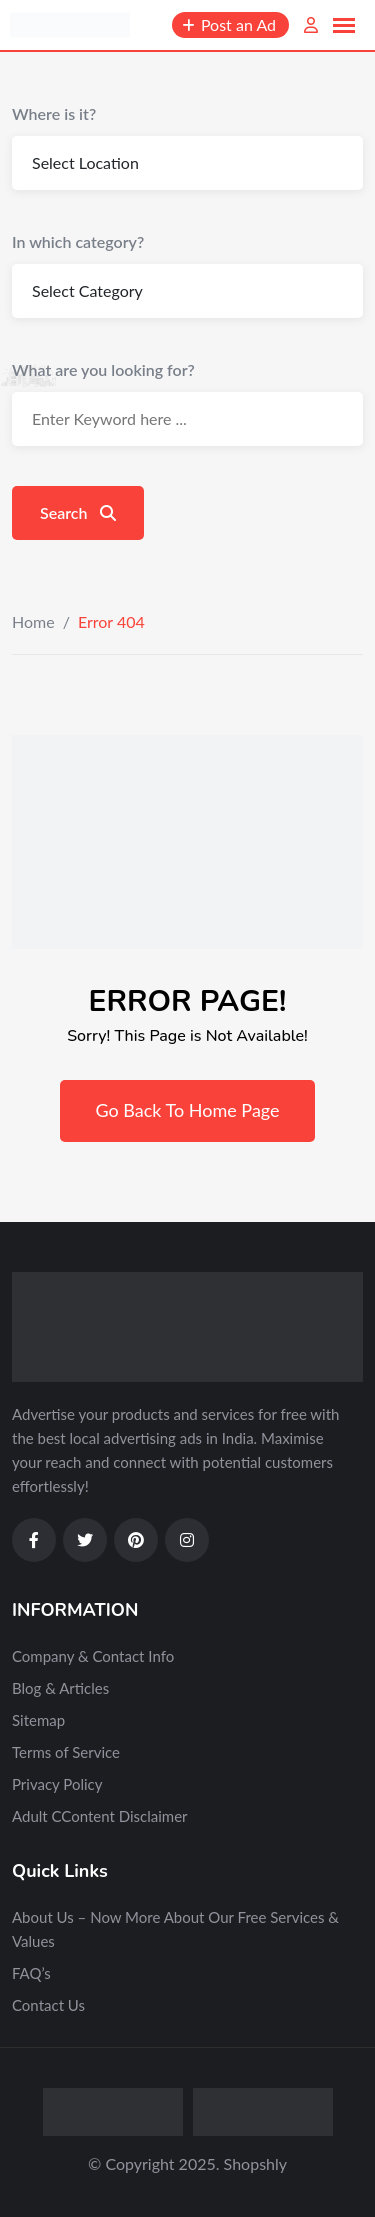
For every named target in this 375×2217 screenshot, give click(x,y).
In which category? (78, 241)
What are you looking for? (103, 369)
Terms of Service (66, 1752)
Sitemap (38, 1720)
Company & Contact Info (93, 1656)
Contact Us (48, 2005)
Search (78, 512)
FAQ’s (31, 1973)
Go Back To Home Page (187, 1110)
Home (33, 621)
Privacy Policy (57, 1784)
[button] (344, 26)
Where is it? (54, 113)
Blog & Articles (60, 1688)
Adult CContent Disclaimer (100, 1816)
